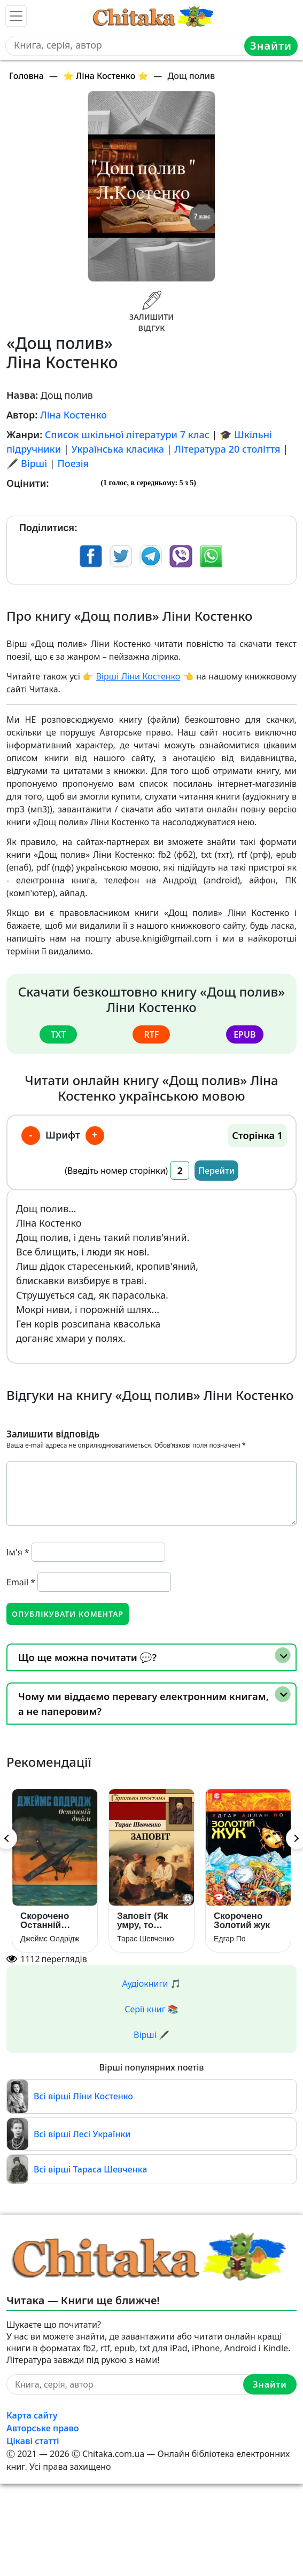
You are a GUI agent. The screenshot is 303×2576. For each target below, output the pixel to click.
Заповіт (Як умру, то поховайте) (142, 1920)
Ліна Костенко (73, 414)
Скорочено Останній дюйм (44, 1920)
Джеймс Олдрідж (49, 1938)
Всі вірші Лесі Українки (82, 2134)
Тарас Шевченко (145, 1938)
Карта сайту (32, 2415)
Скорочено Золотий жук (242, 1920)
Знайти (271, 45)
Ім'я (17, 1552)
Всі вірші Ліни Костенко (83, 2096)
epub (244, 1034)
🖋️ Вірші (26, 463)
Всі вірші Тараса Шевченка (90, 2169)
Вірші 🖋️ (151, 2035)
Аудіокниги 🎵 (151, 1983)
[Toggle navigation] (16, 16)
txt (58, 1034)
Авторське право (42, 2428)
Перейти (216, 1170)
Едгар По (230, 1938)
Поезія (73, 463)
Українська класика (118, 448)
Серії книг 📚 (151, 2009)
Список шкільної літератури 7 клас (127, 434)
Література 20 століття (227, 448)
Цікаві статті (32, 2441)
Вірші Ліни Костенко (138, 676)
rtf (151, 1034)
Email (20, 1582)
